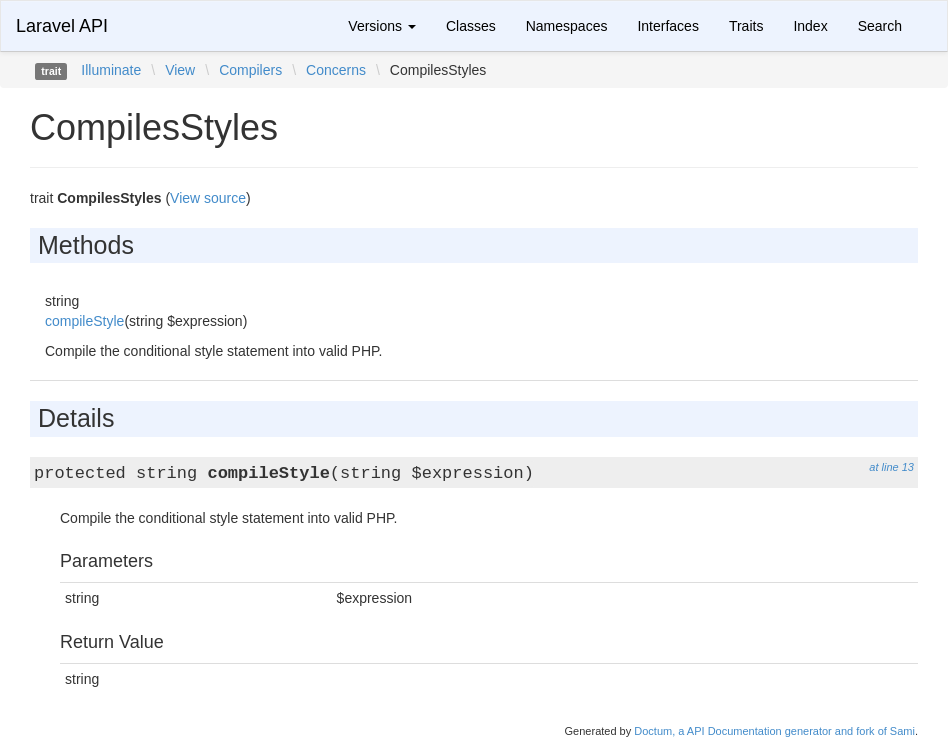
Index (810, 26)
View (180, 70)
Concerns (336, 70)
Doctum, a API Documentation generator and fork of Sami (774, 731)
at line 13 (891, 467)
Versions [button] (382, 26)
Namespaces (567, 26)
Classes (471, 26)
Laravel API (62, 26)
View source (208, 198)
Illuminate (111, 70)
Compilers (250, 70)
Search (880, 26)
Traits (746, 26)
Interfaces (667, 26)
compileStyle (84, 321)
